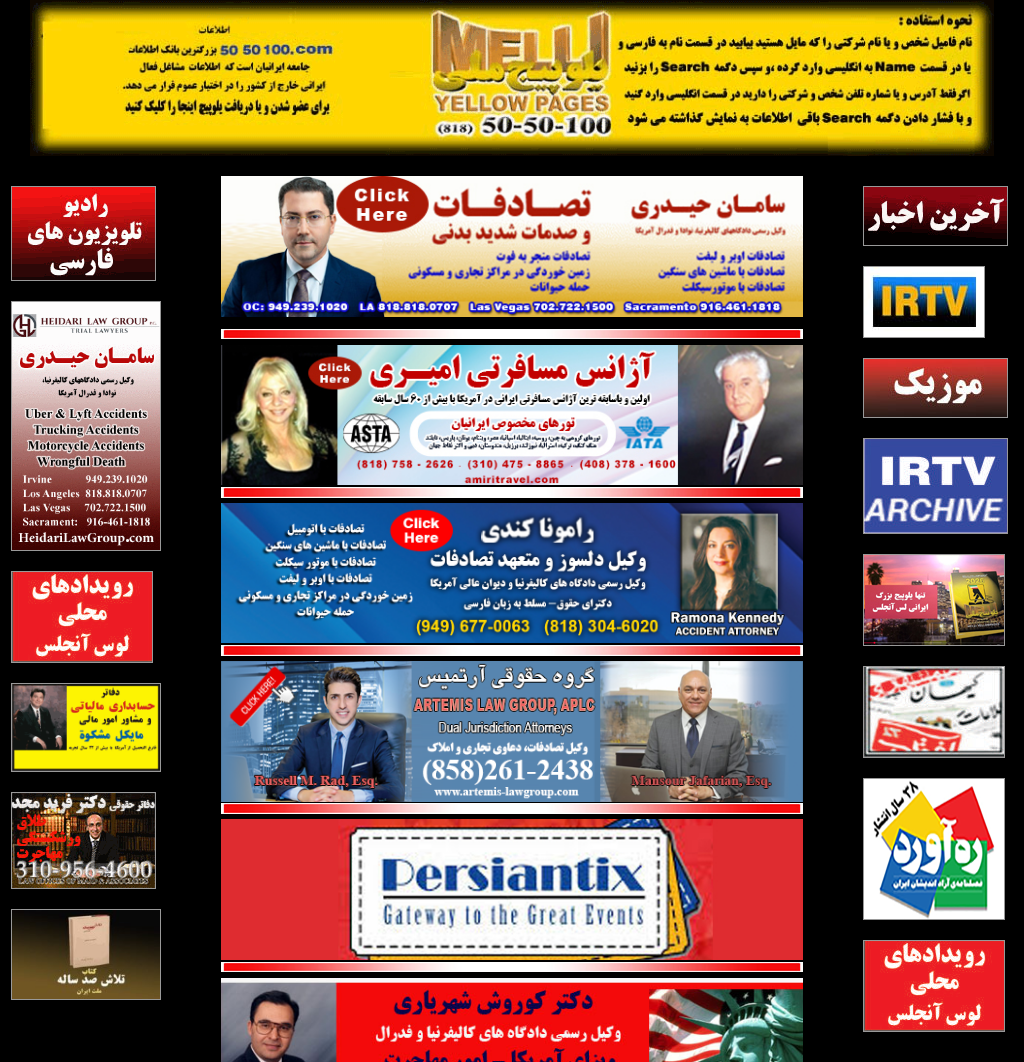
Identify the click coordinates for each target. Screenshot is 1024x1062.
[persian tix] (512, 827)
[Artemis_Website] (512, 669)
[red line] (512, 495)
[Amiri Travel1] (512, 353)
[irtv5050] (924, 302)
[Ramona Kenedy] (512, 511)
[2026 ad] (934, 600)
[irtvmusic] (935, 388)
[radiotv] (83, 233)
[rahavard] (934, 849)
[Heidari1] (512, 184)
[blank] (935, 486)
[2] (82, 617)
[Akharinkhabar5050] (935, 216)
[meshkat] (86, 728)
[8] (934, 712)
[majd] (83, 840)
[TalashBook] (86, 954)
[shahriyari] (512, 986)
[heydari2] (86, 425)
